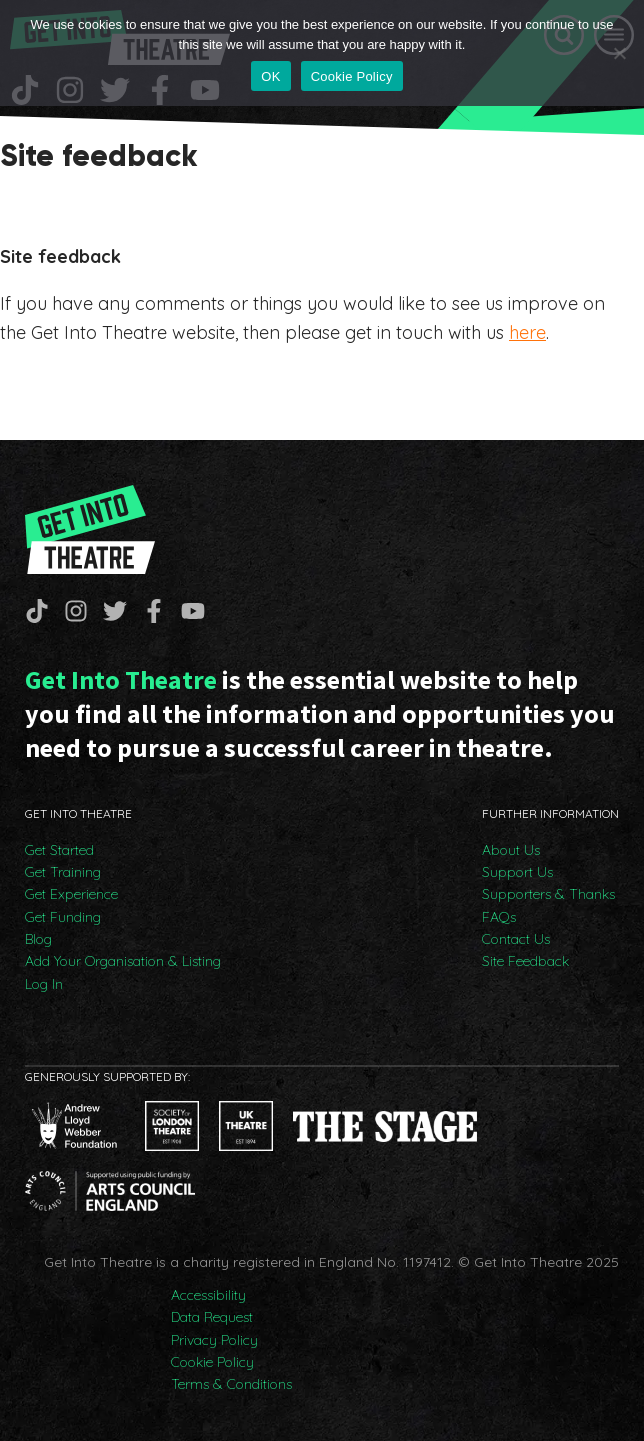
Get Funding (63, 917)
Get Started (59, 850)
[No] (619, 53)
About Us (511, 850)
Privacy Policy (214, 1340)
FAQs (499, 917)
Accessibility (208, 1295)
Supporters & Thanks (548, 894)
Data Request (212, 1317)
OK (270, 76)
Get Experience (71, 894)
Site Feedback (525, 961)
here (527, 332)
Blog (38, 939)
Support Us (517, 872)
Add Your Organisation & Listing (123, 961)
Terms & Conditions (231, 1384)
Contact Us (516, 939)
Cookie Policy (212, 1362)
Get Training (63, 872)
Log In (44, 984)
